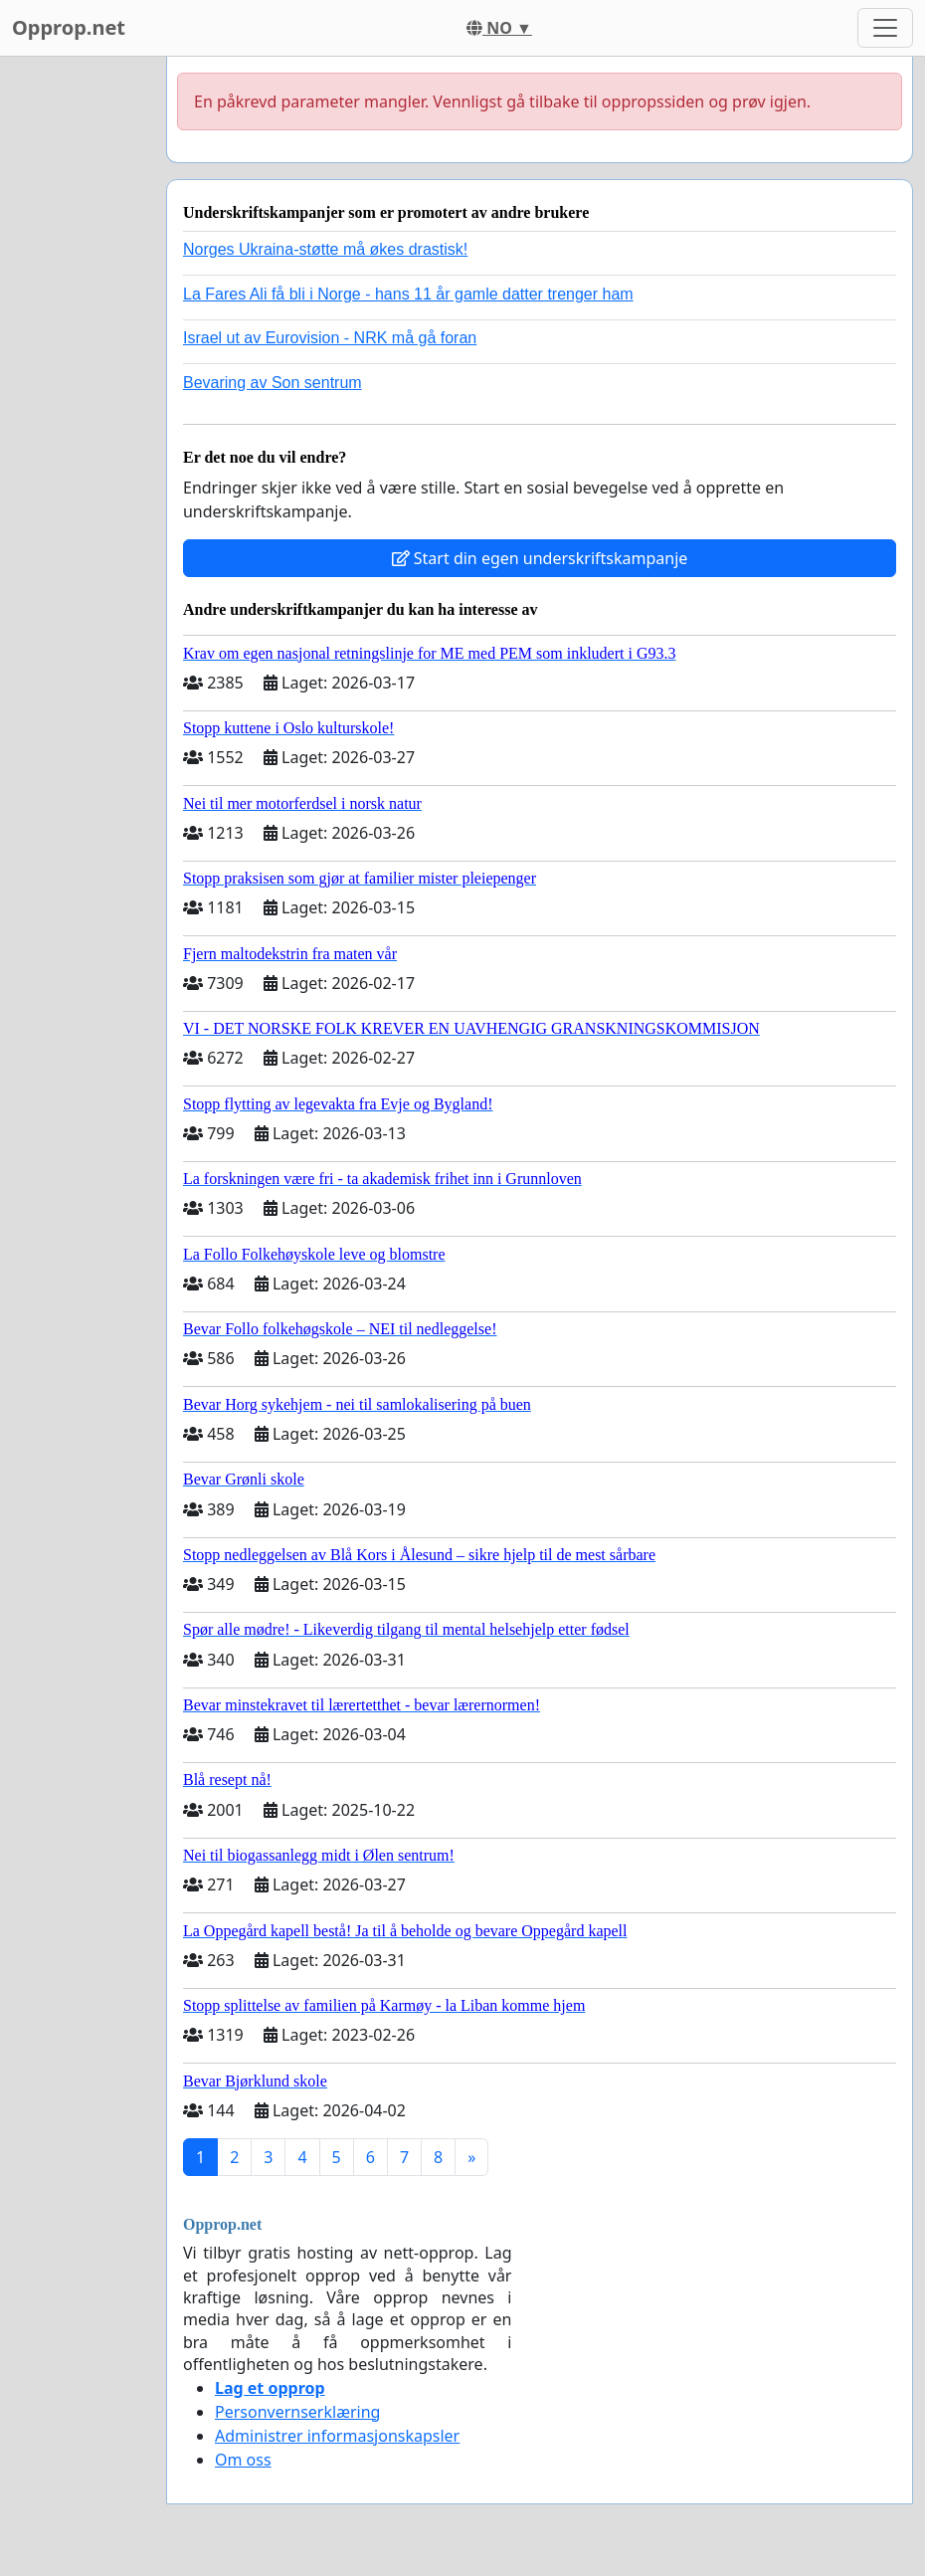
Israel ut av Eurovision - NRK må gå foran (329, 337)
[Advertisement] (77, 355)
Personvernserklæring (297, 2412)
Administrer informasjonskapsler (337, 2436)
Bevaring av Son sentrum (272, 382)
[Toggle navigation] (885, 28)
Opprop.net (68, 27)
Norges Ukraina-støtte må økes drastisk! (325, 249)
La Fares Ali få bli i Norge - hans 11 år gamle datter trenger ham (408, 294)
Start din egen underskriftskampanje (540, 558)
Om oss (243, 2460)
